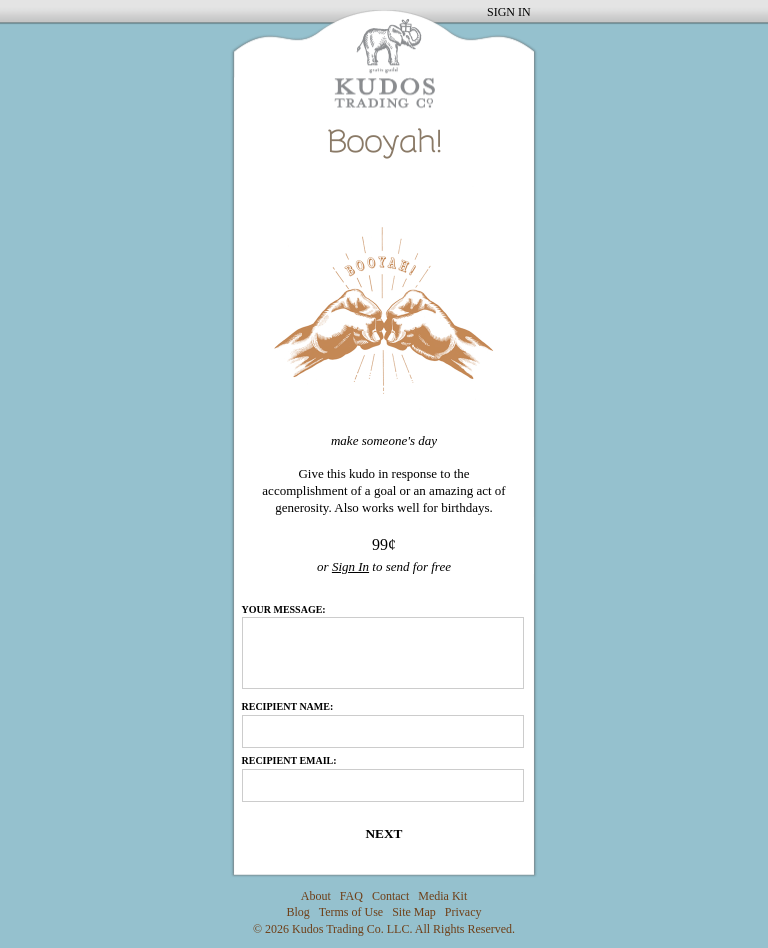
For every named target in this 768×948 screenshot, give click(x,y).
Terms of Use (351, 912)
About (316, 896)
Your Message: (284, 610)
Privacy (463, 912)
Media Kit (442, 896)
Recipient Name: (288, 706)
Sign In (350, 566)
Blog (298, 912)
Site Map (414, 912)
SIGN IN (509, 12)
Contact (390, 896)
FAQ (351, 896)
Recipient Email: (289, 760)
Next (383, 833)
